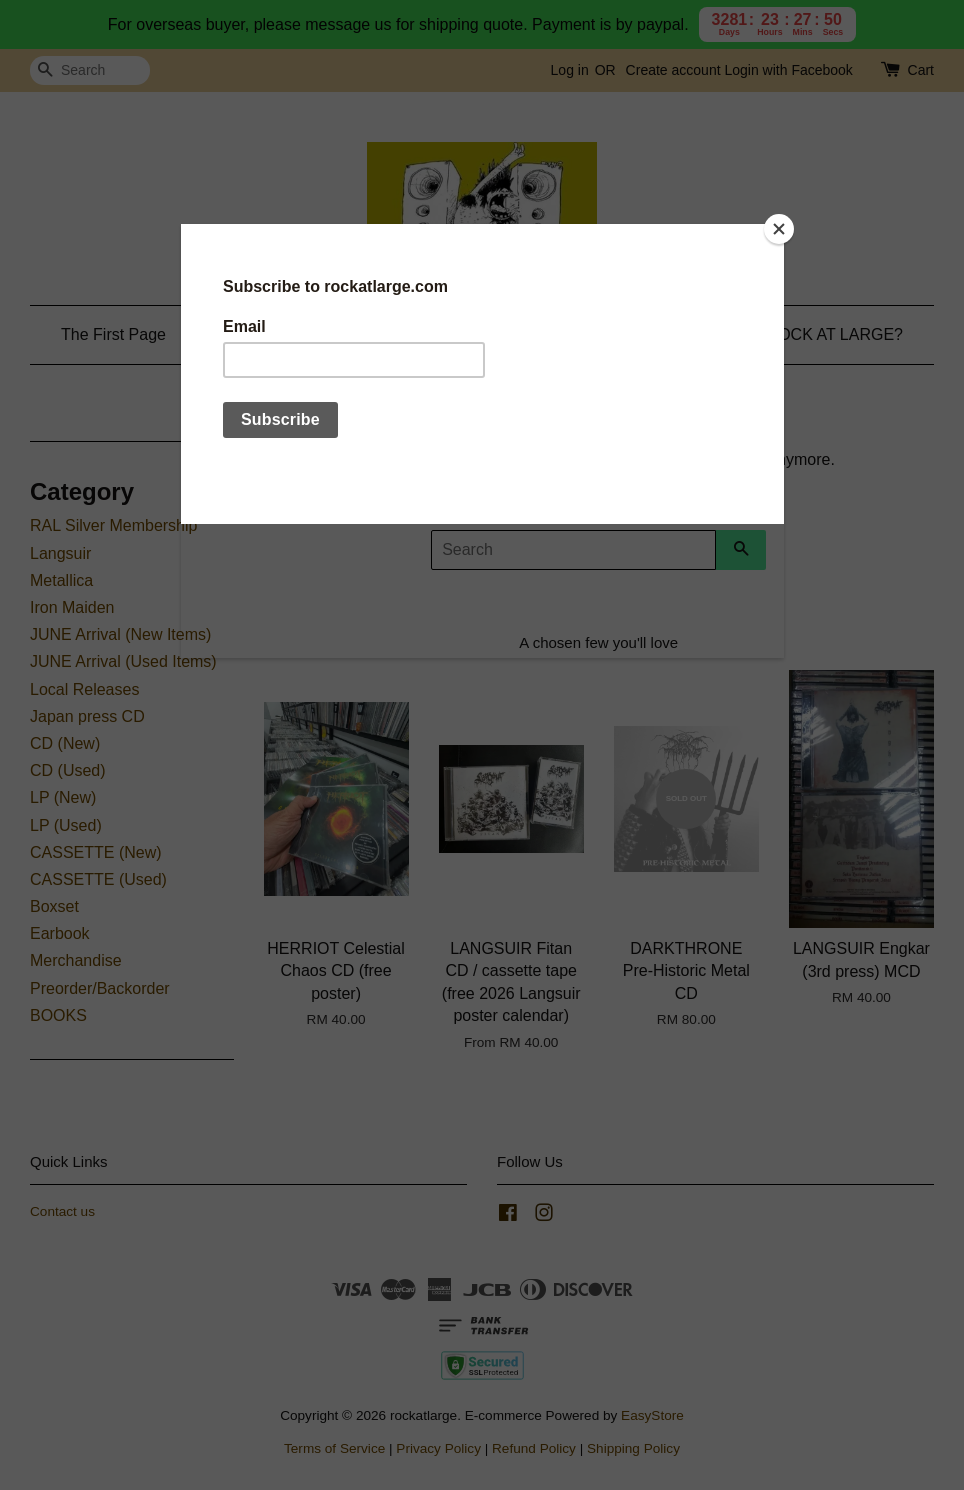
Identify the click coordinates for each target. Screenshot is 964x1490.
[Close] (779, 229)
